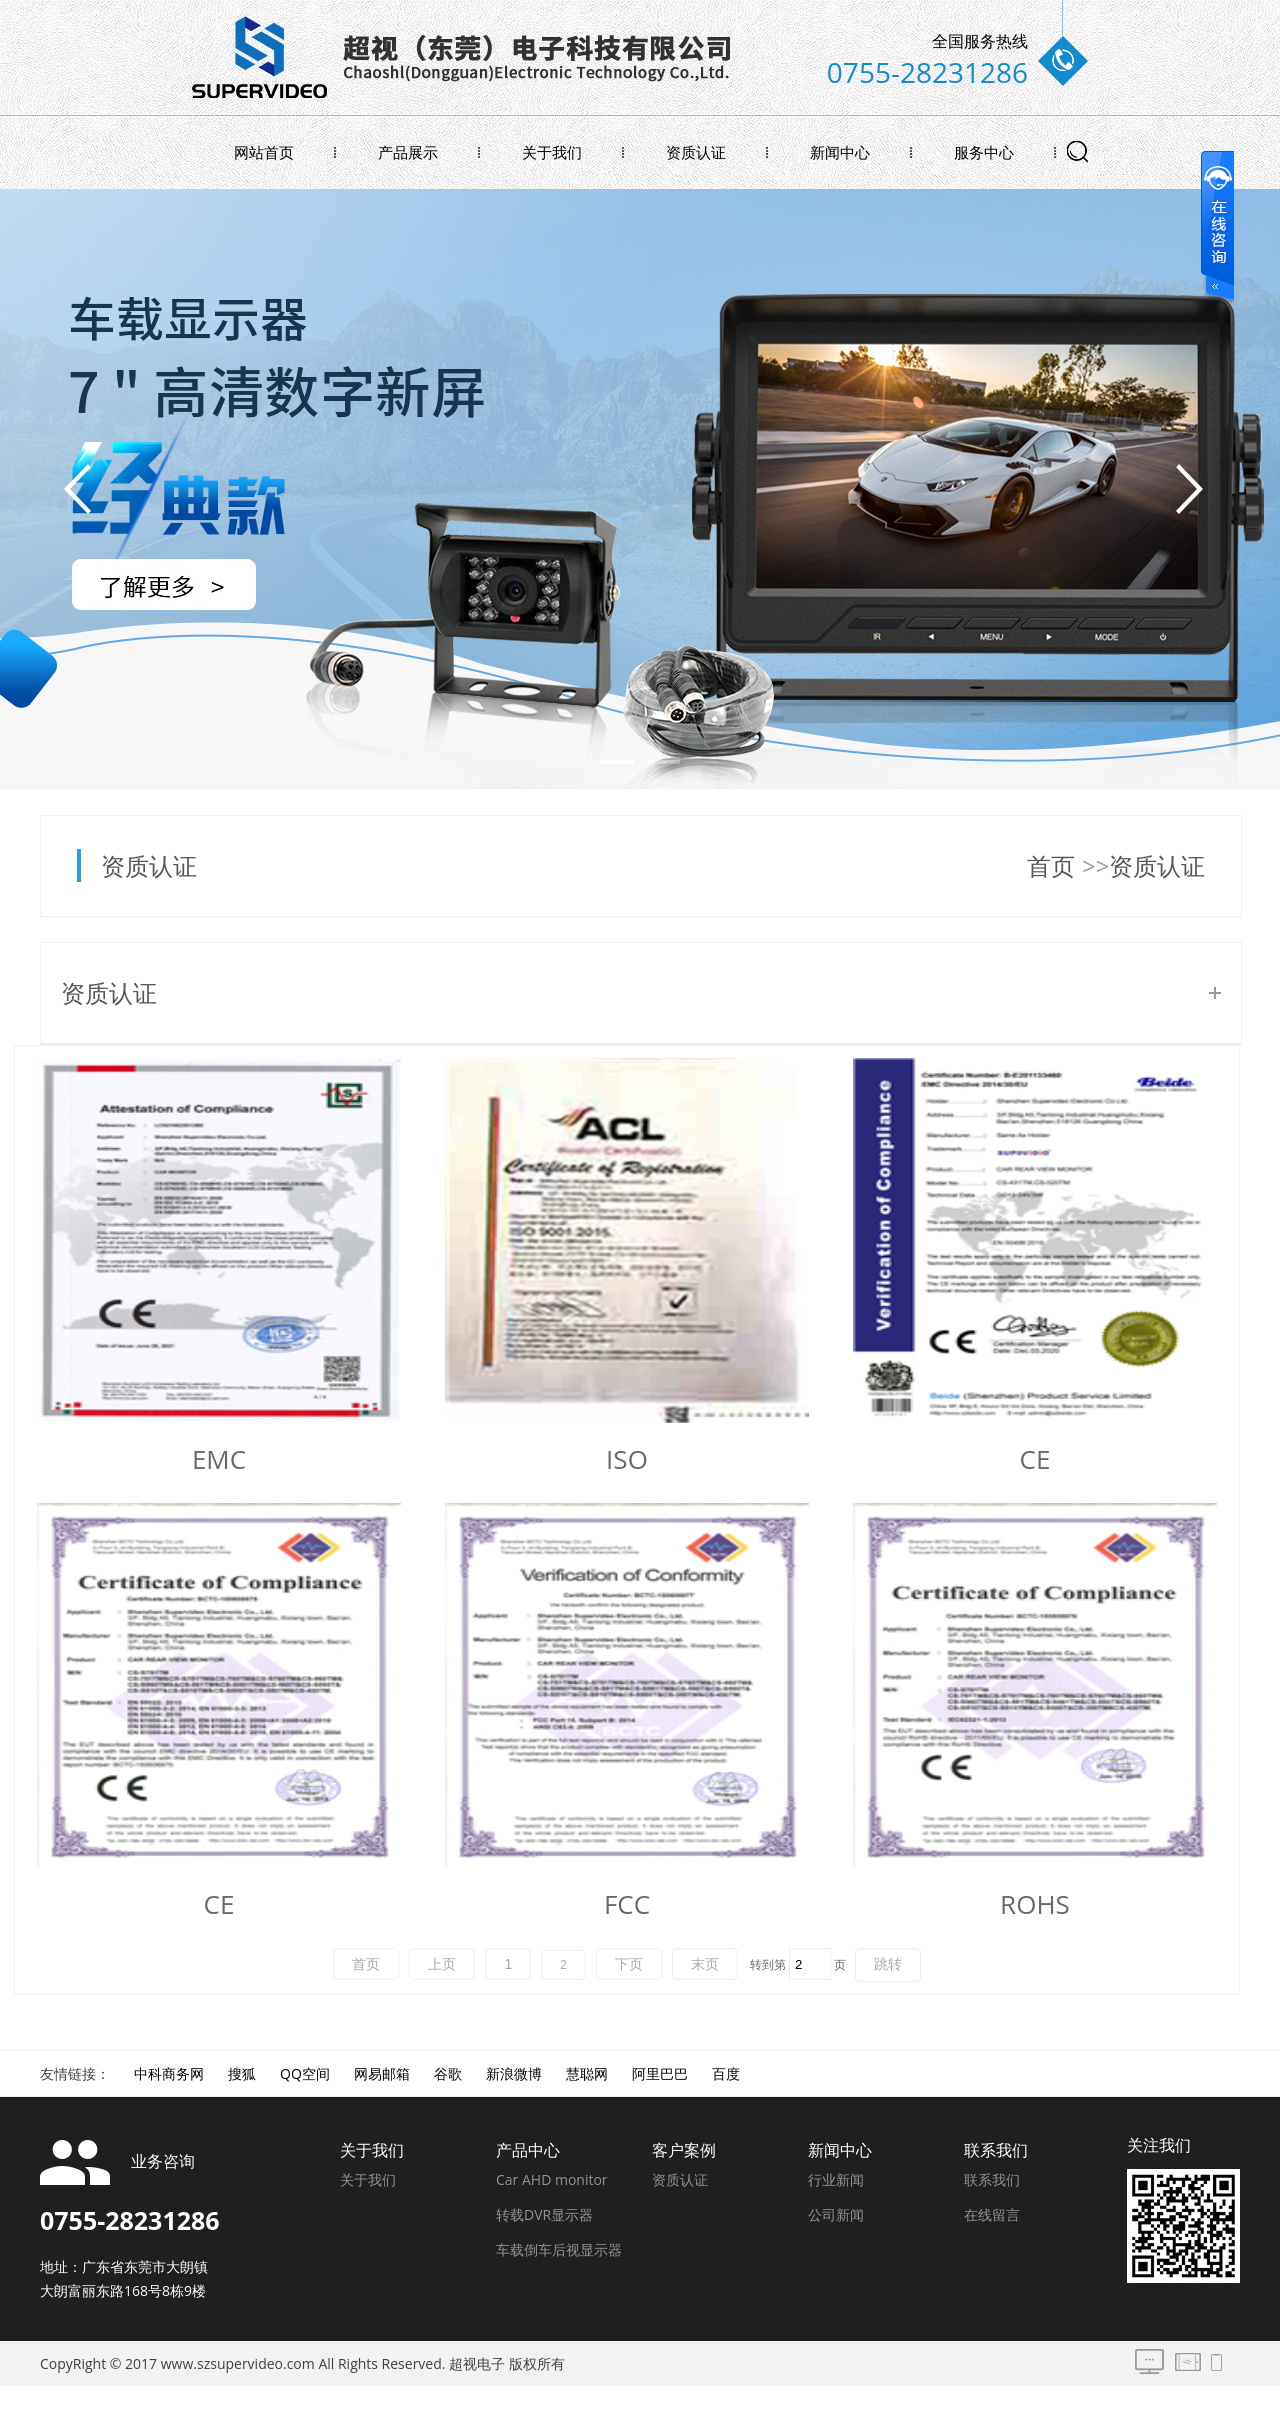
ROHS (1035, 1904)
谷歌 (448, 2073)
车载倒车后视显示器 (559, 2249)
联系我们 (992, 2179)
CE (1035, 1459)
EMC (219, 1459)
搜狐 (242, 2073)
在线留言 (992, 2214)
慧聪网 (587, 2073)
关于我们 (552, 152)
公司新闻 (836, 2214)
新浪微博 (514, 2073)
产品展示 (408, 152)
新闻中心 (840, 152)
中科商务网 (169, 2073)
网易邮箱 (382, 2073)
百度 (726, 2073)
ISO (627, 1459)
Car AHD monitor (552, 2179)
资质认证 (696, 152)
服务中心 (984, 152)
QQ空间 (305, 2073)
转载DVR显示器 (544, 2214)
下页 (629, 1964)
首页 (1051, 865)
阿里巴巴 (660, 2073)
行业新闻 (836, 2179)
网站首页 (264, 152)
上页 (442, 1964)
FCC (627, 1904)
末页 (705, 1964)
